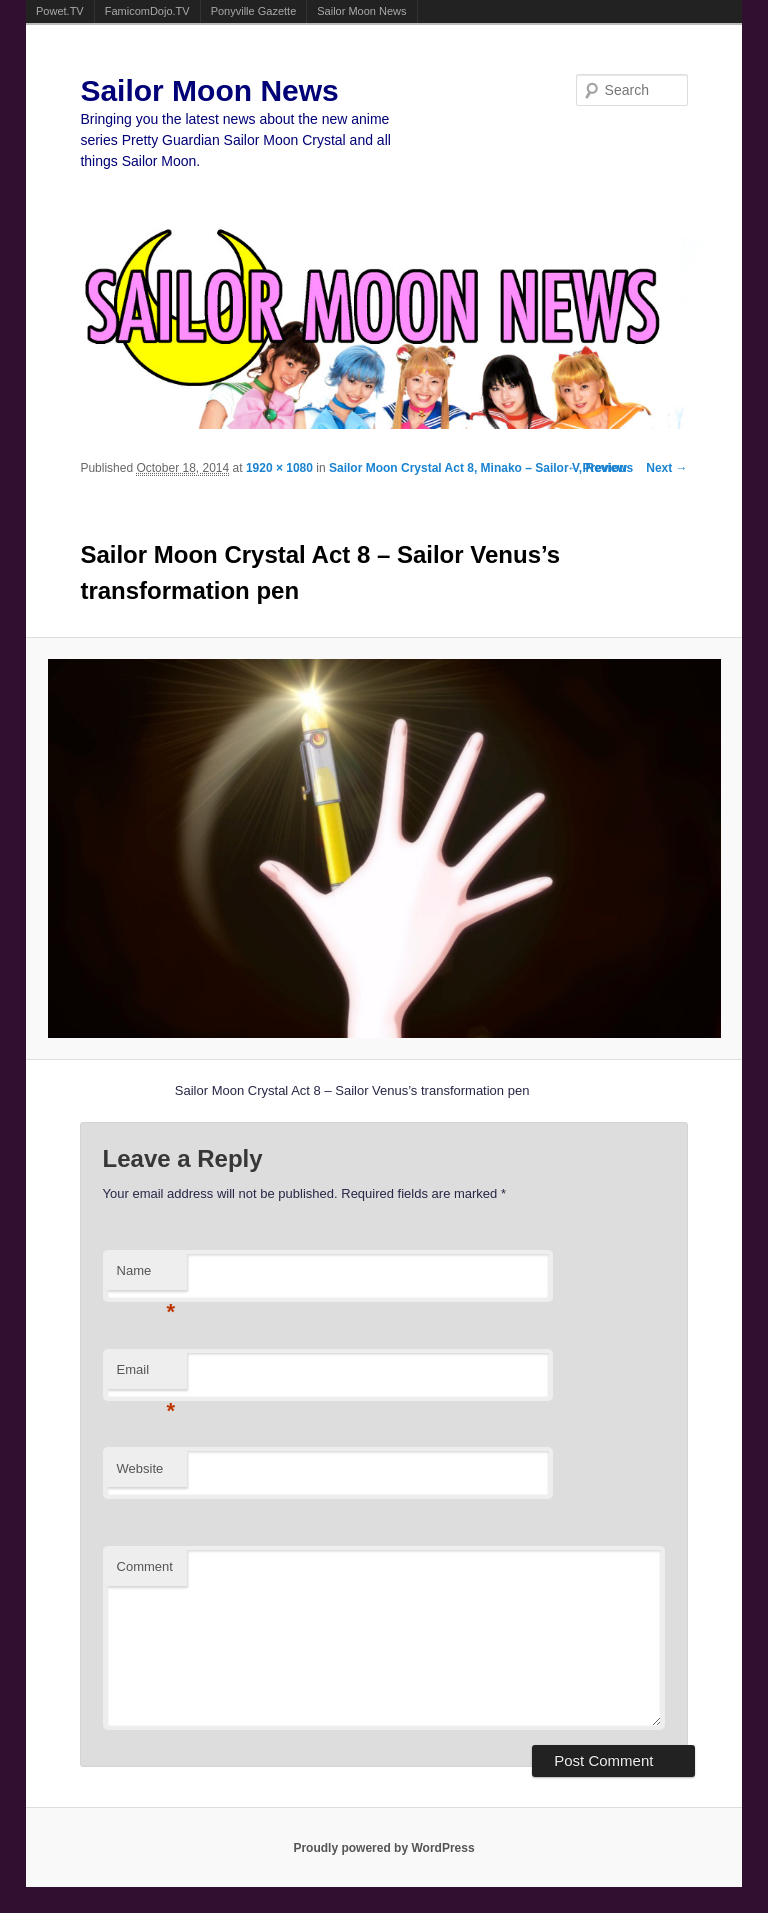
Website (140, 1468)
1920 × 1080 (279, 468)
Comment (145, 1566)
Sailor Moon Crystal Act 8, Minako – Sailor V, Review (478, 468)
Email (146, 1375)
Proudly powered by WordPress (383, 1848)
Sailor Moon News (361, 11)
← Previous (600, 468)
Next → (666, 468)
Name (146, 1276)
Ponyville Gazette (254, 11)
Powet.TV (60, 11)
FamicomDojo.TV (147, 11)
